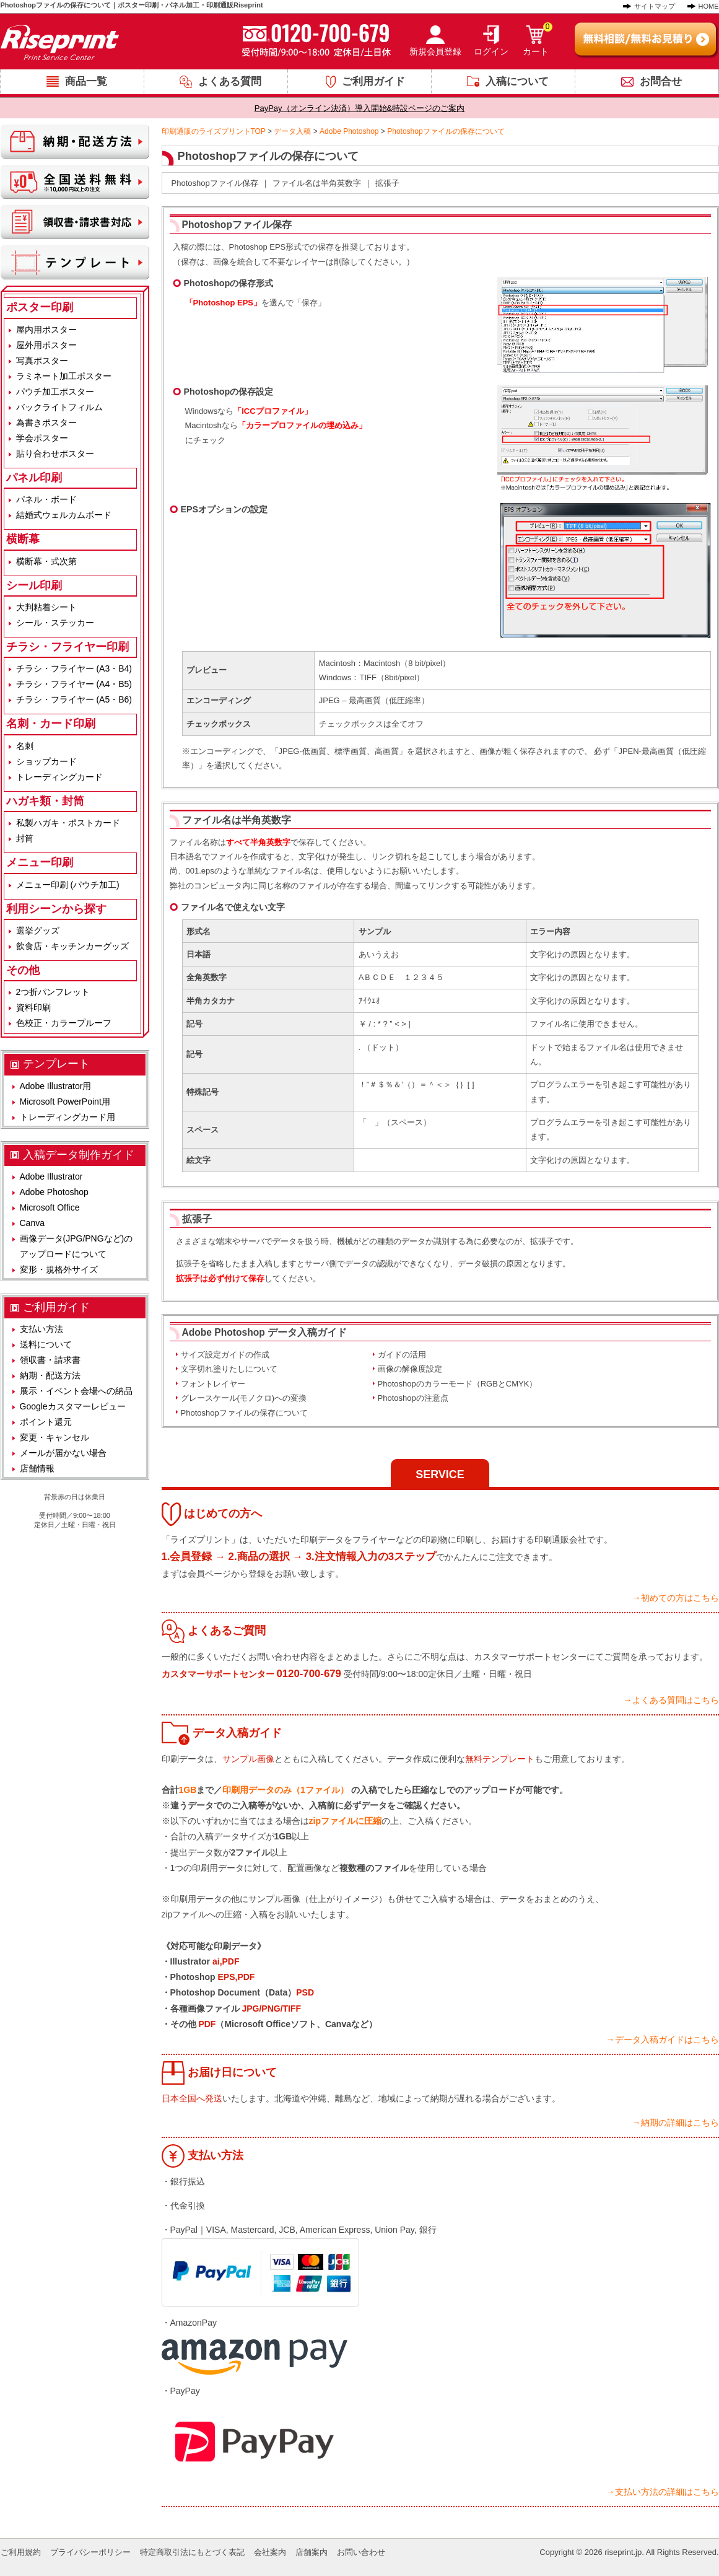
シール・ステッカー (55, 623)
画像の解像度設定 (410, 1368)
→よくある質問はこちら (671, 1700)
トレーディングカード (59, 777)
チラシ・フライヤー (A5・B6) (74, 699)
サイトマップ (654, 6)
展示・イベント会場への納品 (76, 1391)
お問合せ (661, 81)
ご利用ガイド (373, 81)
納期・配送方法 (50, 1375)
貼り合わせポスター (55, 453)
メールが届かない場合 (63, 1453)
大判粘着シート (46, 607)
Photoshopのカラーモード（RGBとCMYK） (458, 1383)
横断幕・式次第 (46, 561)
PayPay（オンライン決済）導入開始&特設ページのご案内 (359, 108)
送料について (46, 1344)
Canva (32, 1223)
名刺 (24, 746)
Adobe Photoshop (349, 131)
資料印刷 (33, 1007)
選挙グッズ (37, 930)
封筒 (24, 838)
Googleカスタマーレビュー (73, 1406)
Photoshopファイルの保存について (244, 1412)
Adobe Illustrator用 (56, 1086)
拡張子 (387, 183)
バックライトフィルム (59, 407)
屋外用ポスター (46, 345)
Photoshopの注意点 (413, 1398)
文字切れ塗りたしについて (229, 1368)
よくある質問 (229, 81)
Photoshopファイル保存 (215, 183)
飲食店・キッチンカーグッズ (72, 946)
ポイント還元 (46, 1422)
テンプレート (56, 1064)
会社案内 (270, 2552)
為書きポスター (46, 422)
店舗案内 (311, 2552)
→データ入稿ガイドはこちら (662, 2039)
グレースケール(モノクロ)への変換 (244, 1398)
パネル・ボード (46, 499)
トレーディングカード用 (67, 1117)
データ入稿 (292, 131)
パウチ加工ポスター (55, 391)
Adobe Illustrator (51, 1176)
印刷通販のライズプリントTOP (214, 131)
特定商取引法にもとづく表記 (192, 2552)
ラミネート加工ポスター (63, 376)
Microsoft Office (50, 1207)
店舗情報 (37, 1468)
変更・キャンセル (54, 1437)
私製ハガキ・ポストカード (68, 823)
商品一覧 (86, 81)
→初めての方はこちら (675, 1598)
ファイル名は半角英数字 (316, 183)
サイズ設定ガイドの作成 (225, 1354)
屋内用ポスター (46, 330)
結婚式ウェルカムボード (63, 515)
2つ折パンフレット (53, 992)
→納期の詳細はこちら (675, 2122)
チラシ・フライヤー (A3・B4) (74, 668)
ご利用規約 (21, 2552)
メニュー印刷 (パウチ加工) (68, 885)
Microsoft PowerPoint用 (65, 1101)
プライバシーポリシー (90, 2552)
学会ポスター (42, 438)
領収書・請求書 (50, 1360)
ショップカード (46, 761)
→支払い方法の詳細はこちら (662, 2492)
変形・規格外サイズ (59, 1269)
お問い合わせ (361, 2552)
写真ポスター (42, 361)
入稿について (517, 81)
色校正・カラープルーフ (63, 1023)
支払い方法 (41, 1329)
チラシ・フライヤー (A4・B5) (74, 684)
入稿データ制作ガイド (78, 1155)
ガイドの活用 (402, 1354)
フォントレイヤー (213, 1383)
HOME (709, 6)
